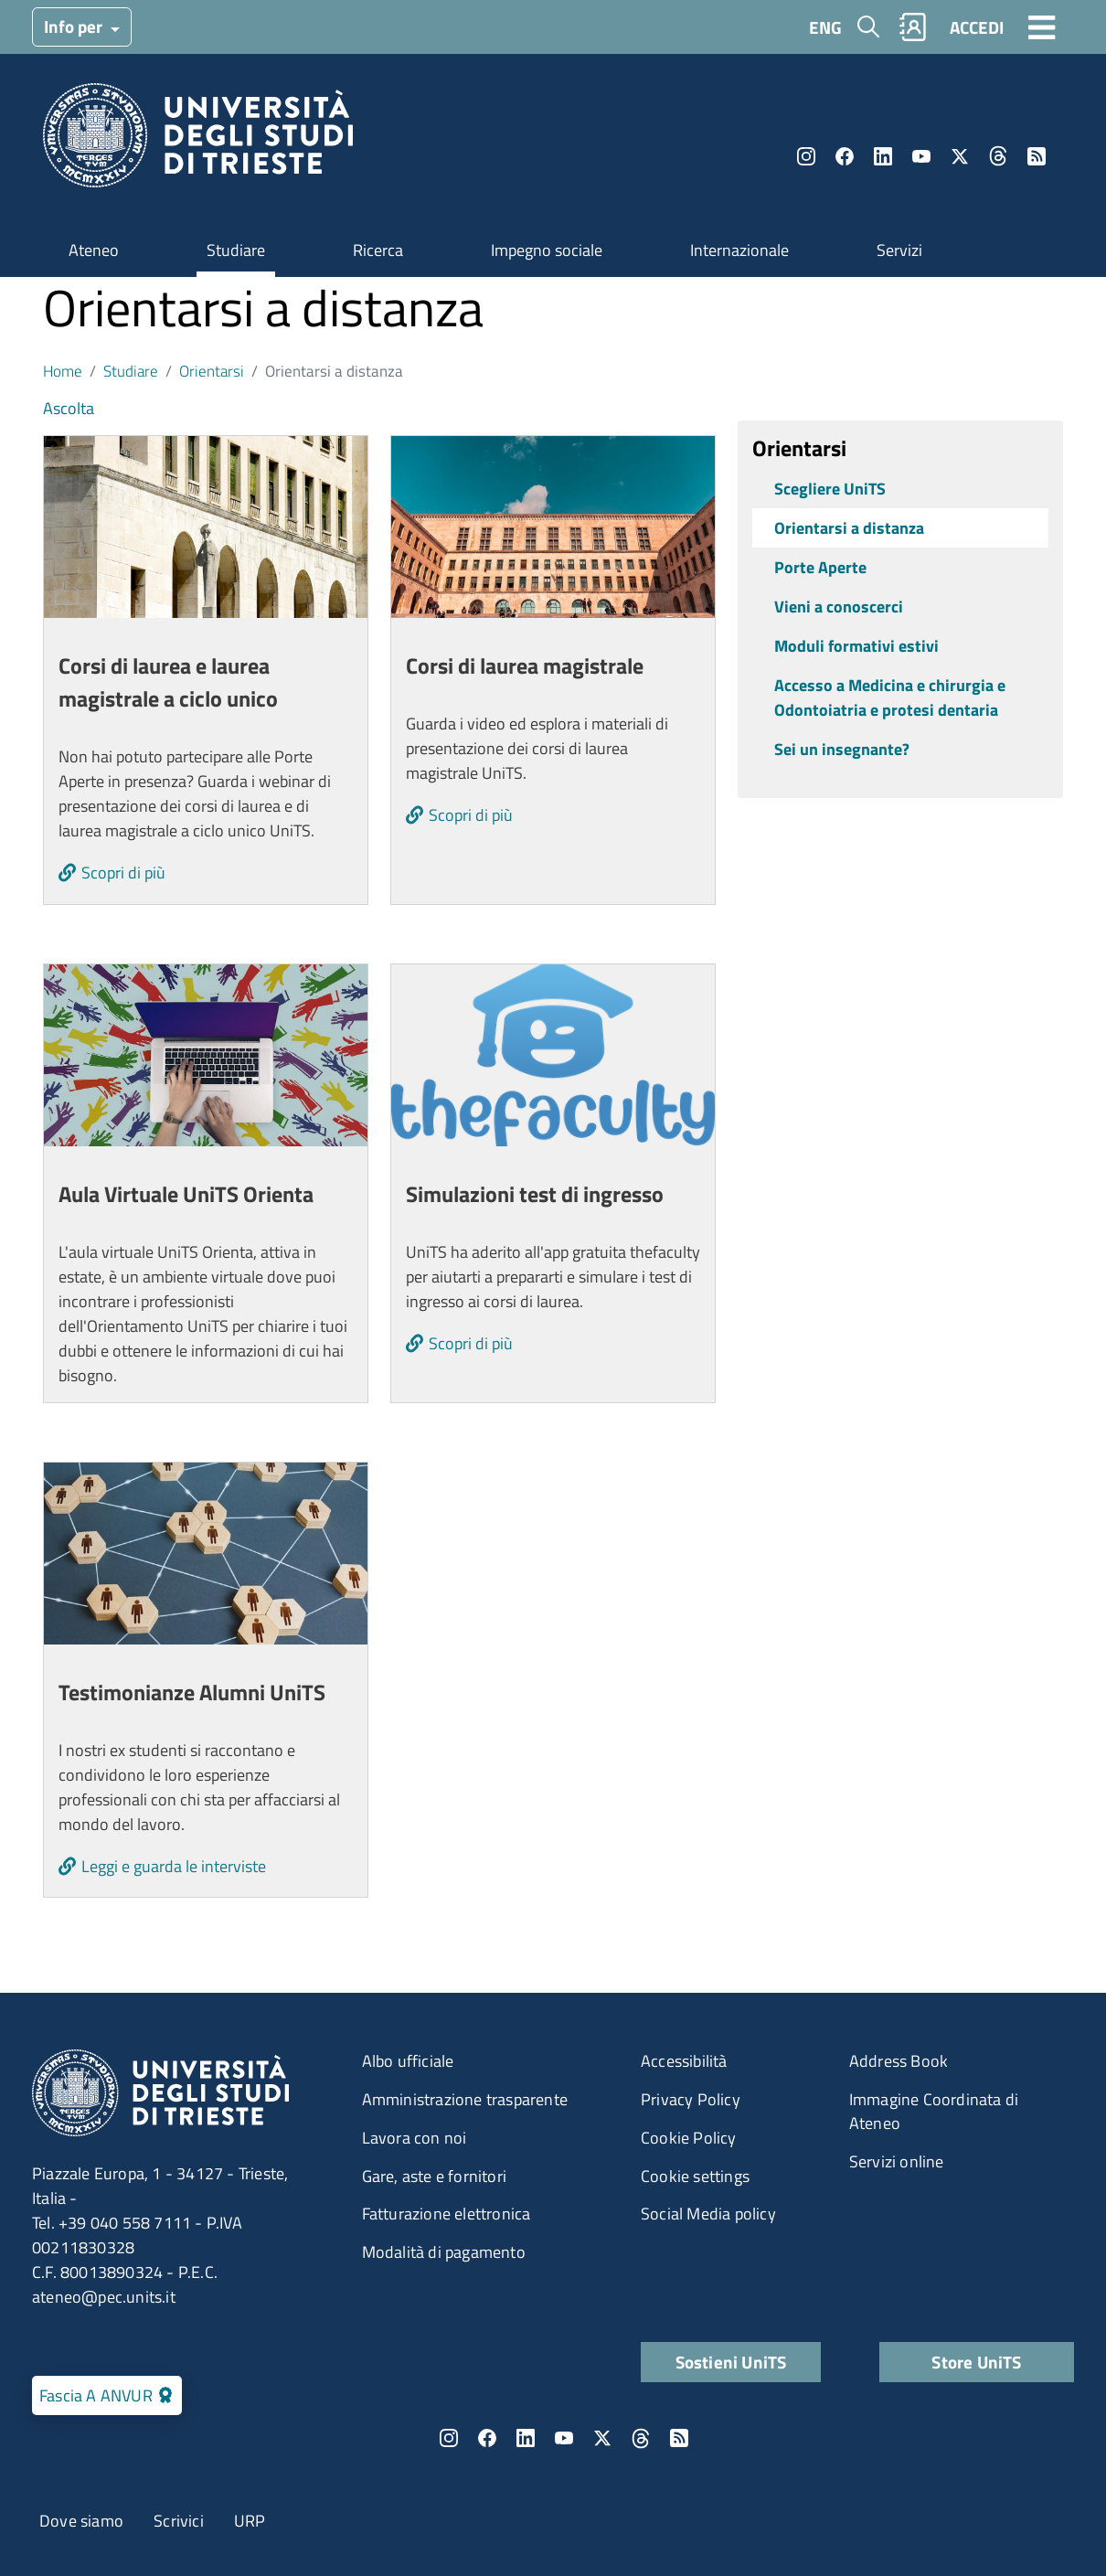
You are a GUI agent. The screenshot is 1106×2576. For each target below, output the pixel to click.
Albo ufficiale (408, 2061)
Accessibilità (684, 2061)
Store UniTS (976, 2361)
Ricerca (378, 250)
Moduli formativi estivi (856, 645)
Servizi (899, 250)
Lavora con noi (414, 2137)
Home (62, 370)
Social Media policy (708, 2213)
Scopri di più (123, 872)
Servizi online (896, 2161)
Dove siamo (81, 2520)
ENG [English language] (825, 27)
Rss (1036, 156)
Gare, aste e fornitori (434, 2176)
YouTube (921, 156)
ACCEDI (977, 27)
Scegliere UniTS (830, 488)
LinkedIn (883, 156)
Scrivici (179, 2520)
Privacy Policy (690, 2099)
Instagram (806, 156)
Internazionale (739, 250)
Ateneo (94, 250)
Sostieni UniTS (731, 2361)
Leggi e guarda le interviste (173, 1866)
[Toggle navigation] (1042, 26)
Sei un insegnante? (841, 749)
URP (250, 2520)
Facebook (844, 156)
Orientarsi (211, 370)
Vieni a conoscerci (838, 606)
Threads (998, 156)
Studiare (236, 250)
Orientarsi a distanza (849, 528)
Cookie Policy (689, 2137)
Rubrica (913, 27)
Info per (75, 26)
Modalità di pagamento (444, 2252)
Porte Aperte (820, 567)
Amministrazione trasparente (465, 2099)
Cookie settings (695, 2176)
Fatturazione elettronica (446, 2213)
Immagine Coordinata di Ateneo (933, 2111)
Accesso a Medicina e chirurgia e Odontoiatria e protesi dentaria (889, 697)
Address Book (898, 2061)
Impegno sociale (546, 250)
